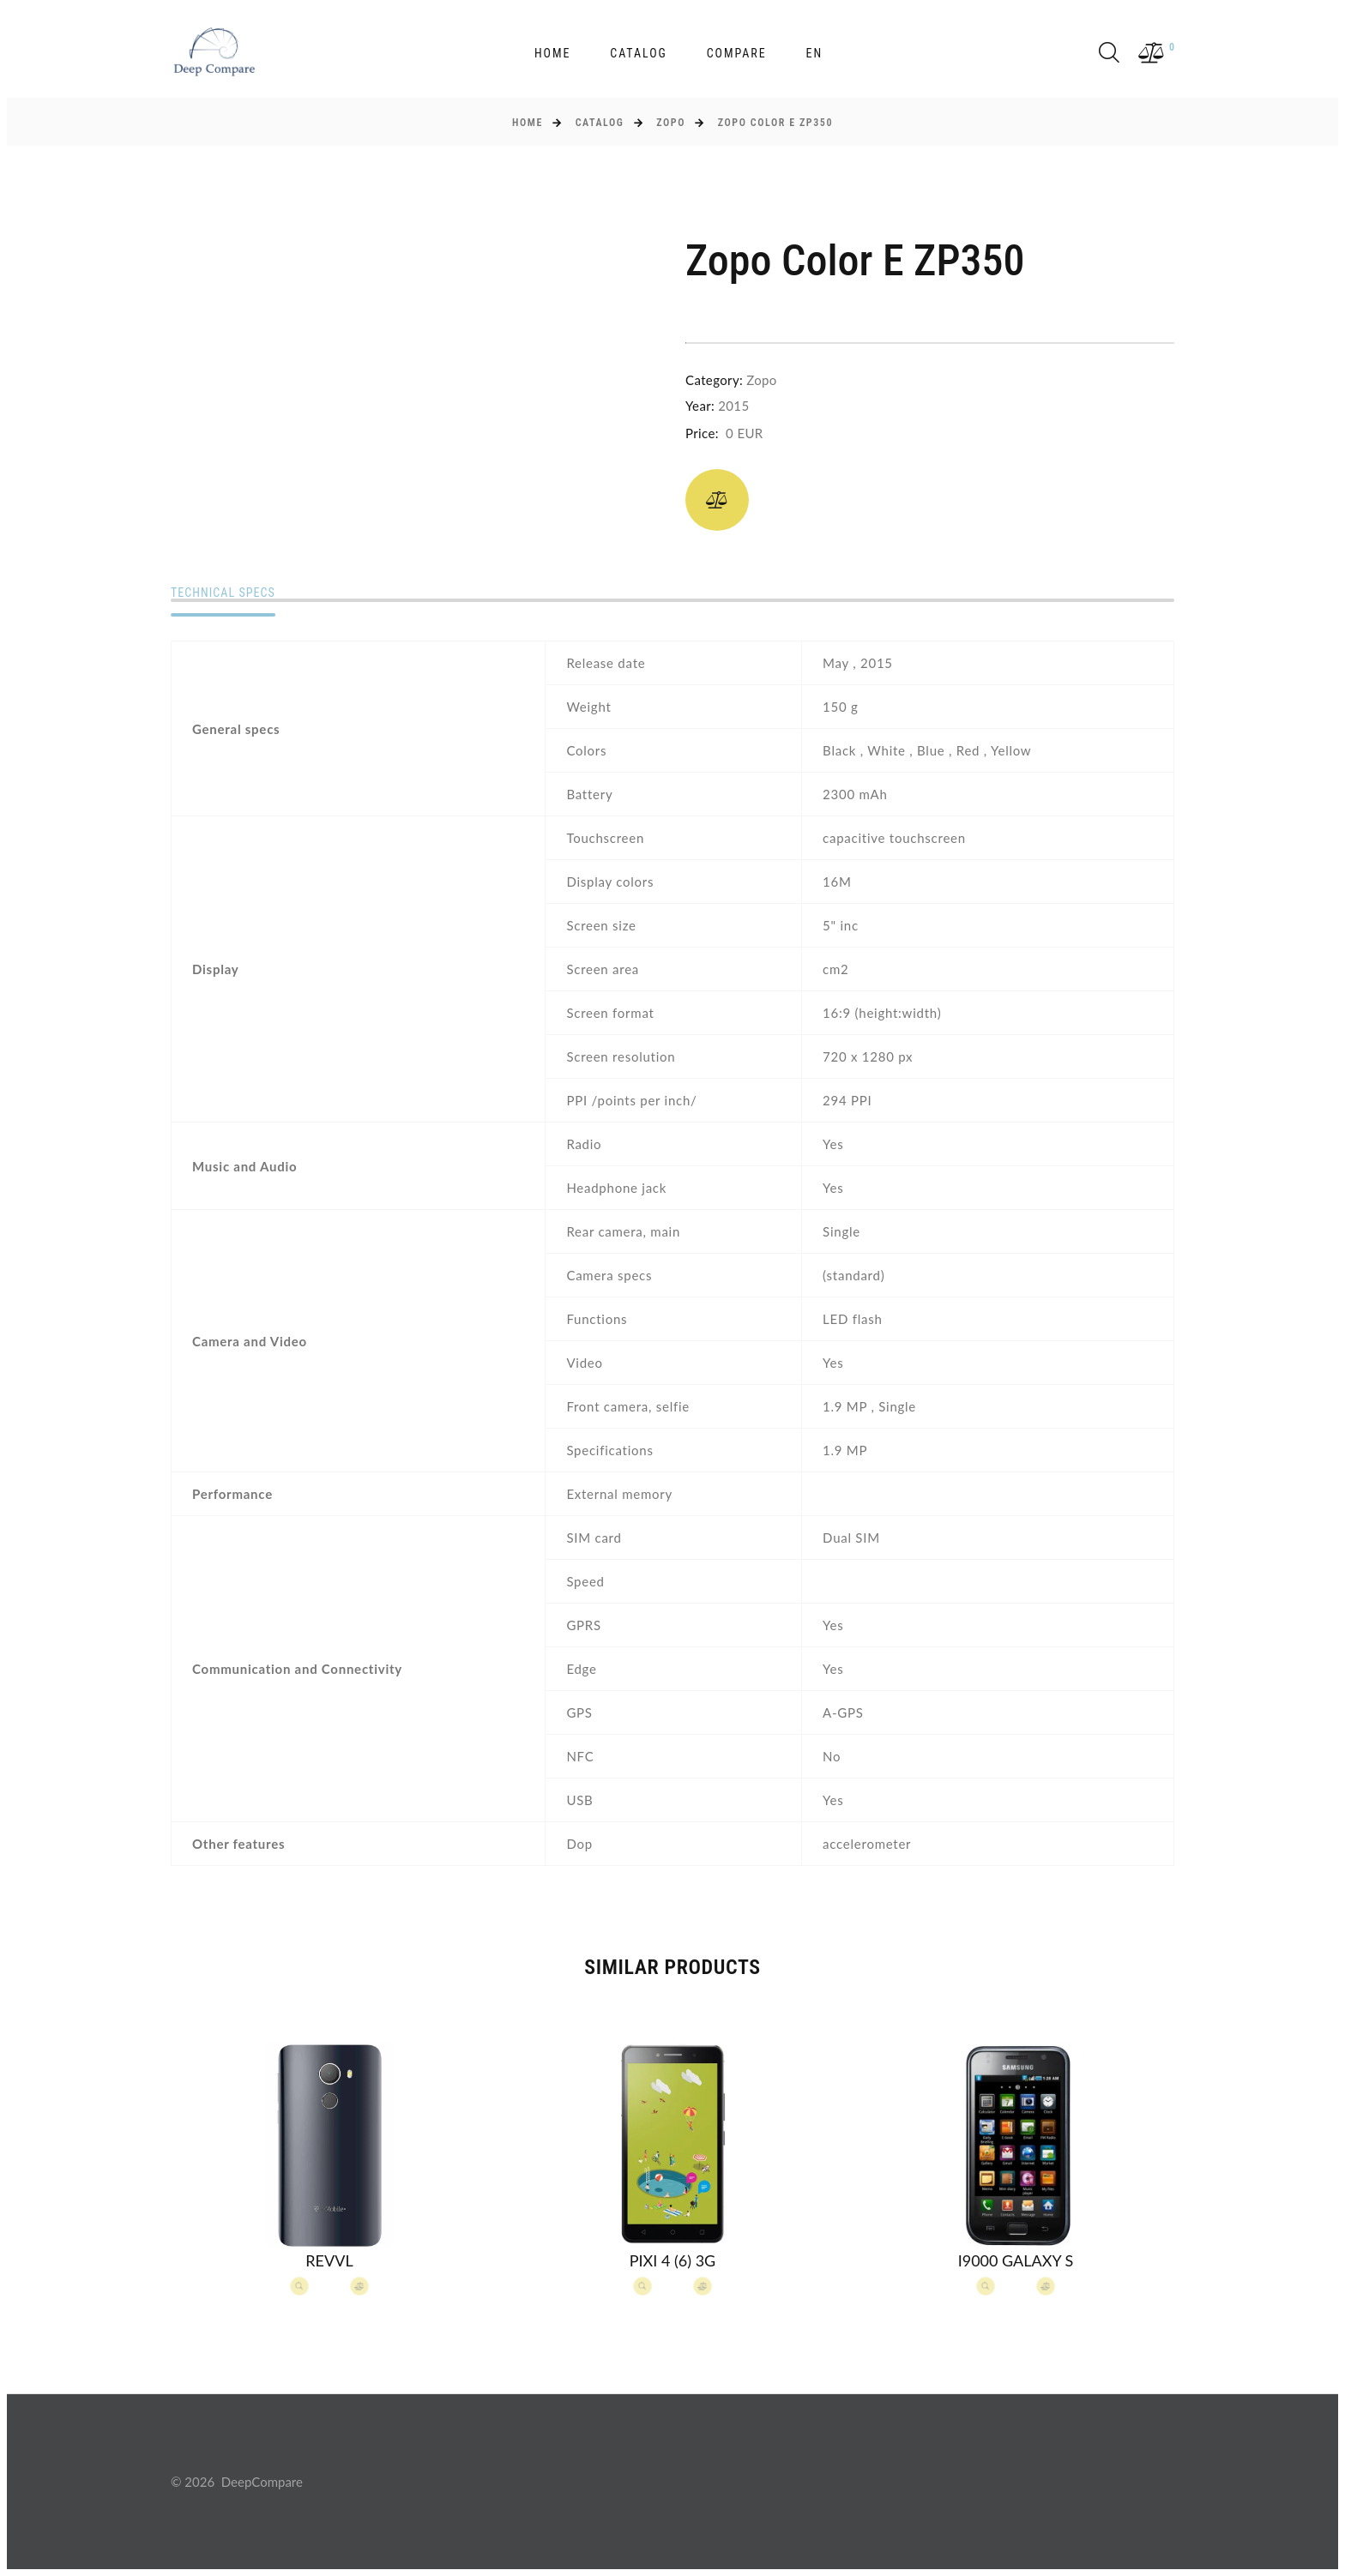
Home (552, 53)
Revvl (329, 2260)
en (814, 53)
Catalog (638, 53)
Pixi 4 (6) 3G (672, 2260)
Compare (737, 53)
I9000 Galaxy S (1016, 2260)
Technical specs (223, 592)
